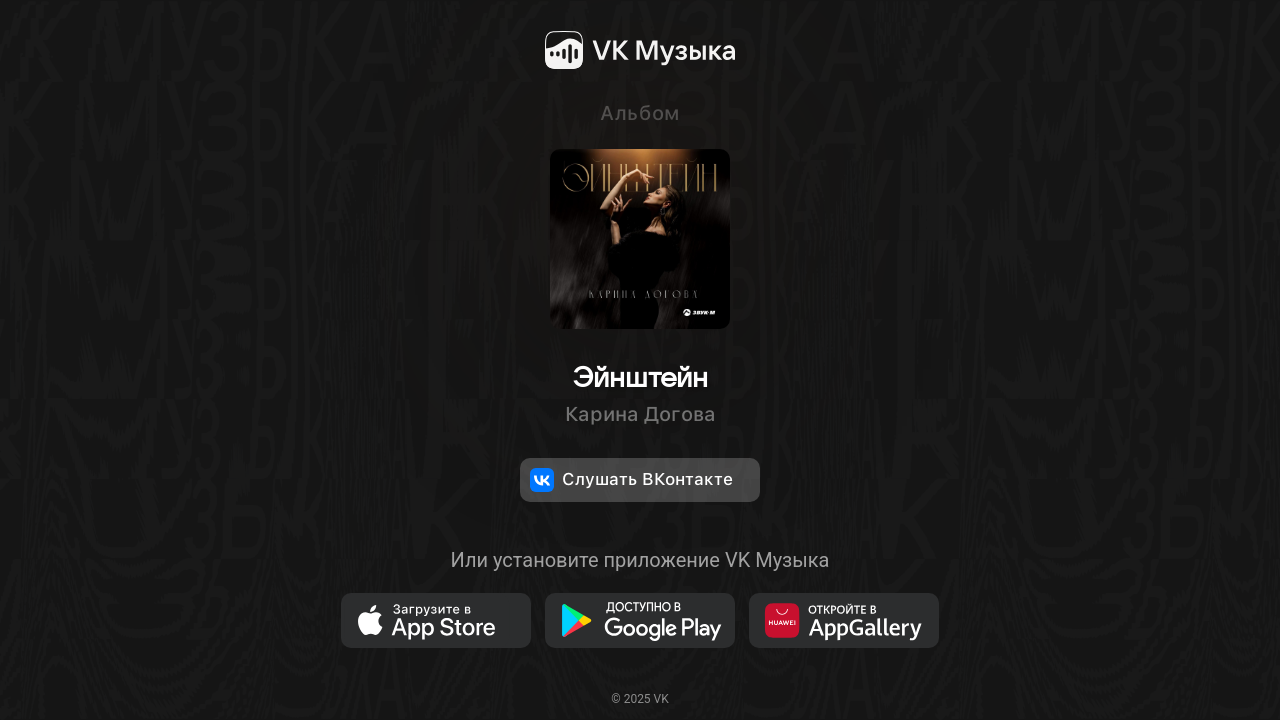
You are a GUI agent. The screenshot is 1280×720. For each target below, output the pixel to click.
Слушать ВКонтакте (631, 480)
